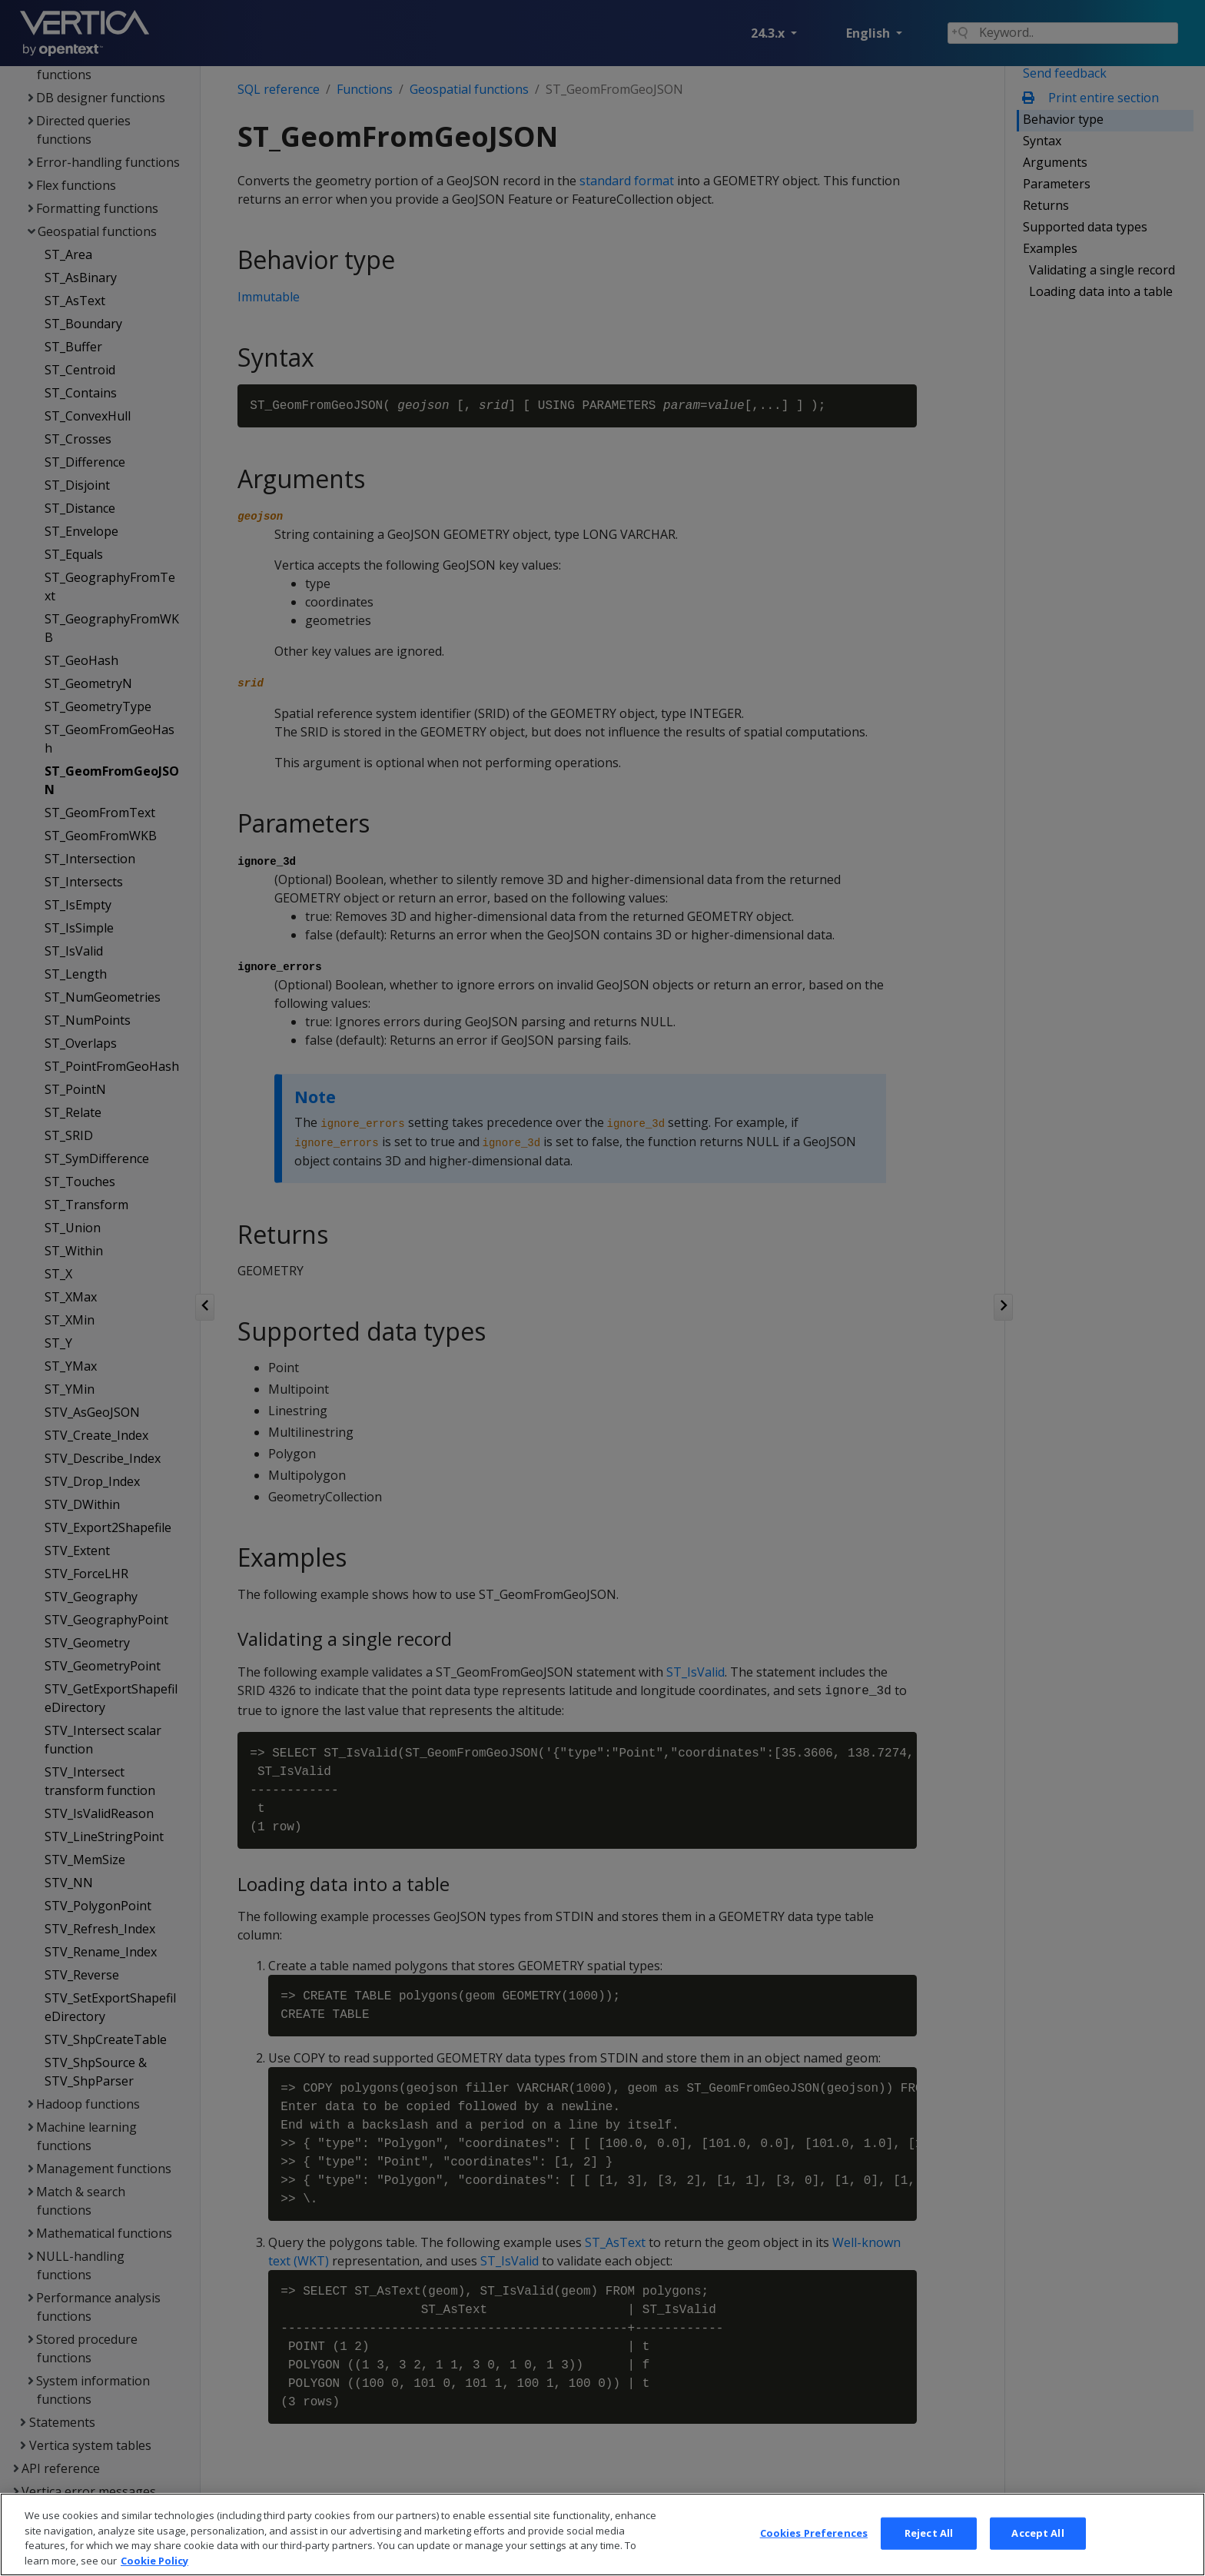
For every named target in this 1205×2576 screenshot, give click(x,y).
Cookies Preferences (814, 2550)
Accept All (1037, 2550)
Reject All (929, 2550)
